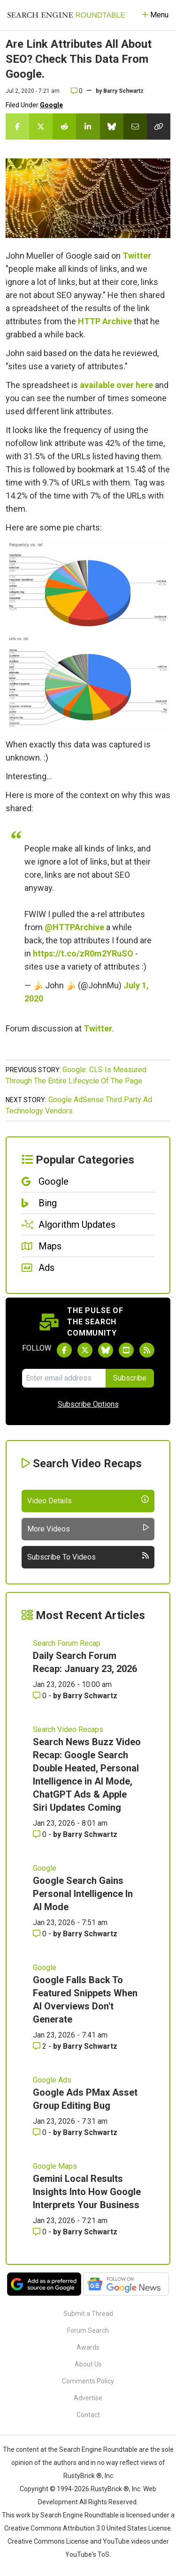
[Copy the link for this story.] (158, 126)
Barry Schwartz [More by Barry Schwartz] (90, 1695)
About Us (88, 2364)
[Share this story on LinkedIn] (87, 126)
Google (51, 105)
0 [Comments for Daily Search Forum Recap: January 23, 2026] (40, 1695)
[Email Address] (64, 1378)
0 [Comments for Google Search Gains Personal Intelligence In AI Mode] (40, 1933)
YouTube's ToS (87, 2554)
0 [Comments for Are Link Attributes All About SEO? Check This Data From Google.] (77, 91)
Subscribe (129, 1378)
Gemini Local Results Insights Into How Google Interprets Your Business (87, 2191)
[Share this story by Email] (135, 126)
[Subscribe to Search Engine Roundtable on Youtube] (126, 1350)
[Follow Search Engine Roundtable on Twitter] (84, 1350)
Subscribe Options (88, 1404)
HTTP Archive (105, 321)
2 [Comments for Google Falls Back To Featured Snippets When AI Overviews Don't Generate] (40, 2046)
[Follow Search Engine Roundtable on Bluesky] (105, 1350)
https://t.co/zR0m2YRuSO (83, 953)
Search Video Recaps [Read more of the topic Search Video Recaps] (68, 1729)
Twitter (136, 256)
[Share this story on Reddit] (64, 126)
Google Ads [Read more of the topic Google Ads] (52, 2080)
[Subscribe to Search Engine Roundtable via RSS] (146, 1350)
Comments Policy (88, 2381)
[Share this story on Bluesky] (111, 126)
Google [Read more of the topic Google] (44, 1868)
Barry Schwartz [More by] (123, 91)
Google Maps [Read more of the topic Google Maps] (55, 2166)
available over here (116, 385)
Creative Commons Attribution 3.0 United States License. (88, 2528)
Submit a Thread (88, 2313)
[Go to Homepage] (66, 15)
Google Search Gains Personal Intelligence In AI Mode (83, 1893)
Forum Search (88, 2330)
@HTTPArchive (74, 927)
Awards (88, 2347)
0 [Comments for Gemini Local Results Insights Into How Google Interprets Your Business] (40, 2231)
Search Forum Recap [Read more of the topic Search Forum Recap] (66, 1643)
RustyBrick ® (110, 2489)
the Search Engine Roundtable (93, 2449)
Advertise (88, 2398)
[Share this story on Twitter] (41, 126)
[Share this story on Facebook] (17, 126)
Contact (88, 2415)
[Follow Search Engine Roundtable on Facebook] (64, 1350)
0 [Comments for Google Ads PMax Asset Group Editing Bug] (40, 2132)
